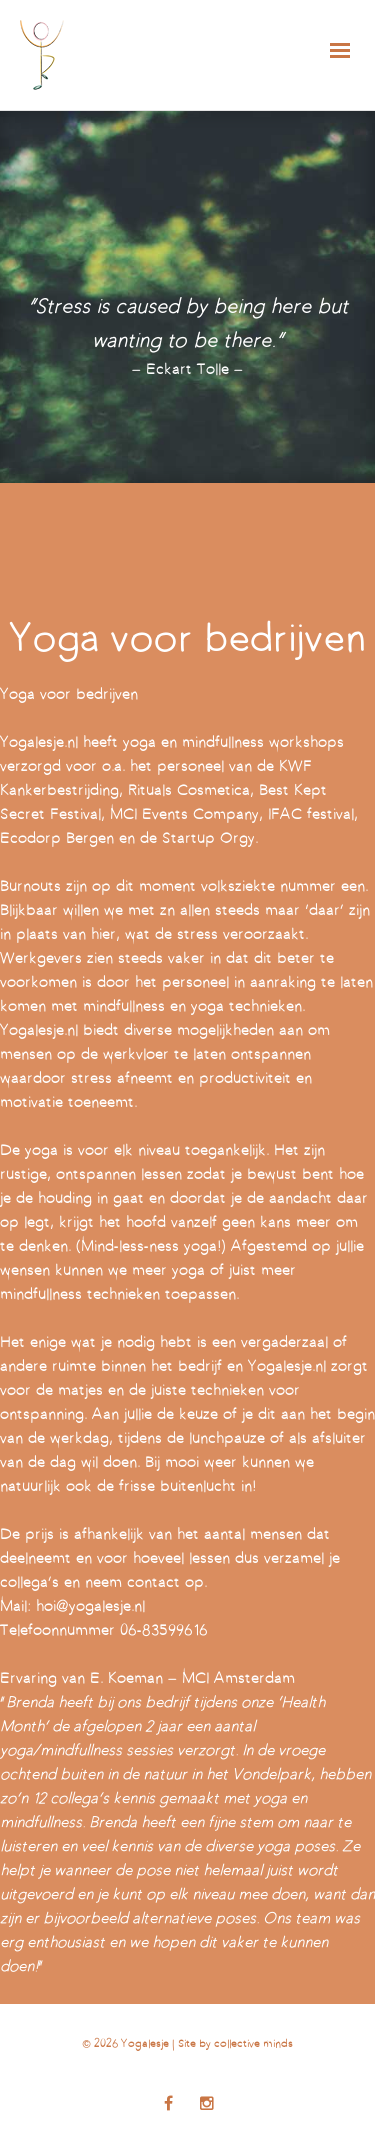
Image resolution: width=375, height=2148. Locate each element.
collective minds (253, 2045)
